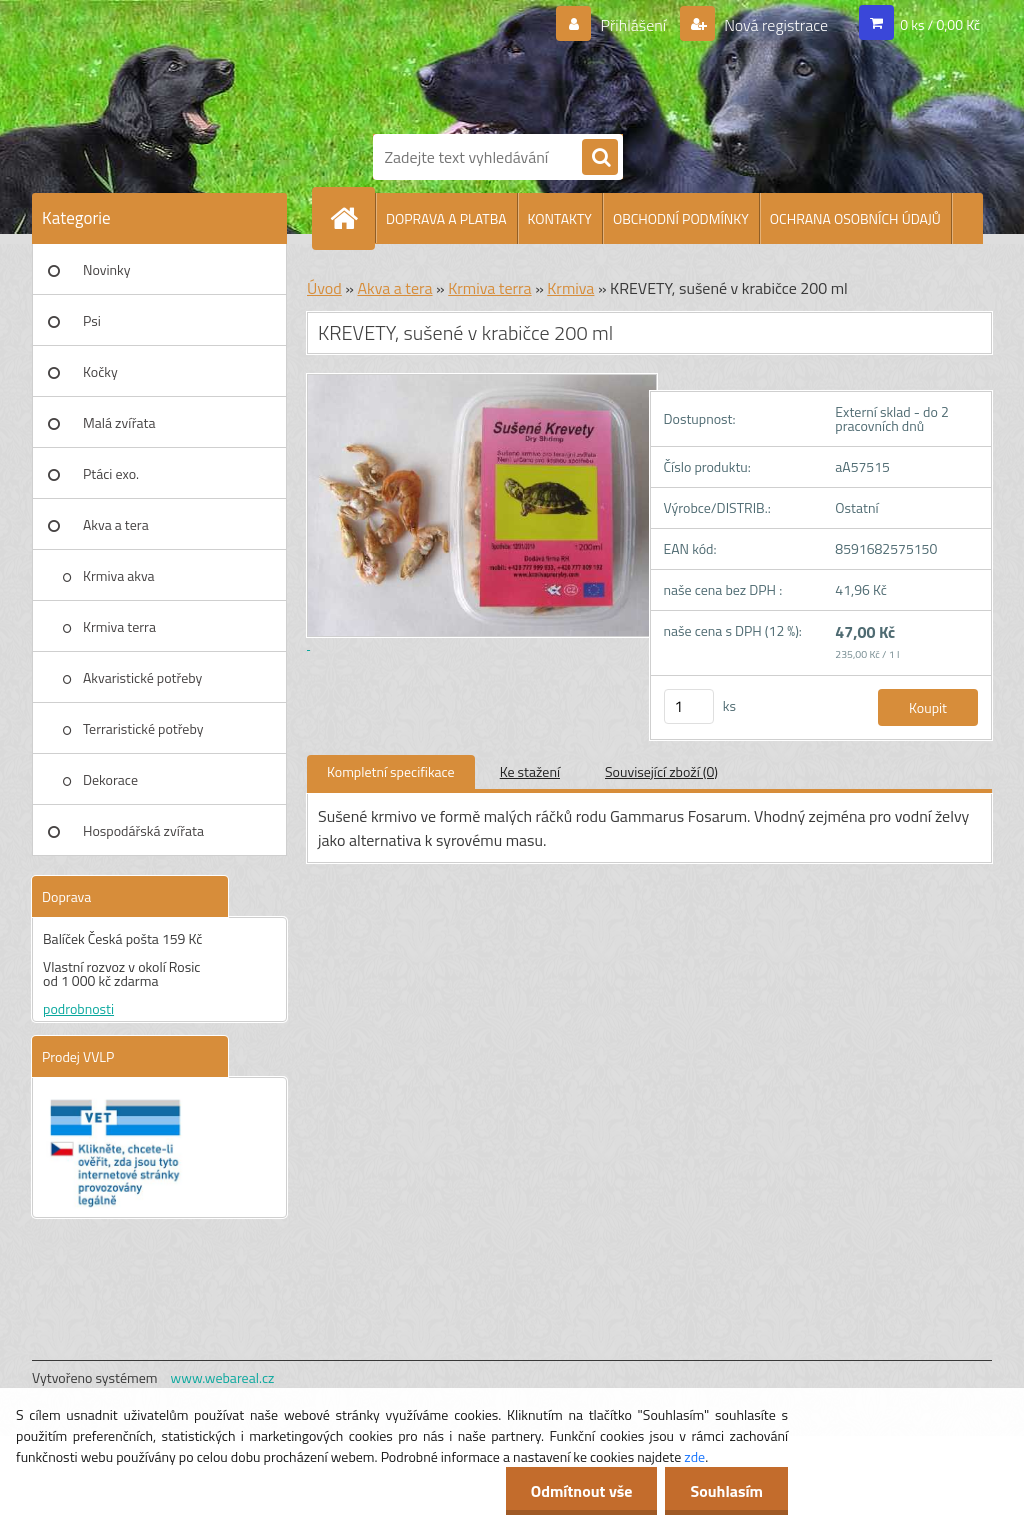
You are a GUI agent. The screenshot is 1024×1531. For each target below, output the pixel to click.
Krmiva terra (119, 626)
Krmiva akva (119, 575)
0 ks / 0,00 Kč (940, 24)
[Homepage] (352, 218)
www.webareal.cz (223, 1377)
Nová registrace (775, 25)
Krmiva (570, 288)
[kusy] (689, 706)
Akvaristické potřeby (142, 677)
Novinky (106, 269)
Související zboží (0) (661, 771)
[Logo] (532, 63)
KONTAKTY (560, 218)
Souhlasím (726, 1491)
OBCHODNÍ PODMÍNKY (681, 218)
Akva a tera (116, 524)
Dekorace (110, 779)
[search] (600, 158)
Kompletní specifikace (391, 771)
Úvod (324, 288)
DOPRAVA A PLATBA (446, 218)
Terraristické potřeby (143, 728)
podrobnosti (78, 1008)
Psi (92, 320)
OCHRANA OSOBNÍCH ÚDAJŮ (855, 218)
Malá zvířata (119, 422)
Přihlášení (633, 25)
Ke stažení (530, 771)
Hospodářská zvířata (143, 830)
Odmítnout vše (582, 1491)
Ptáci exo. (111, 473)
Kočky (100, 371)
